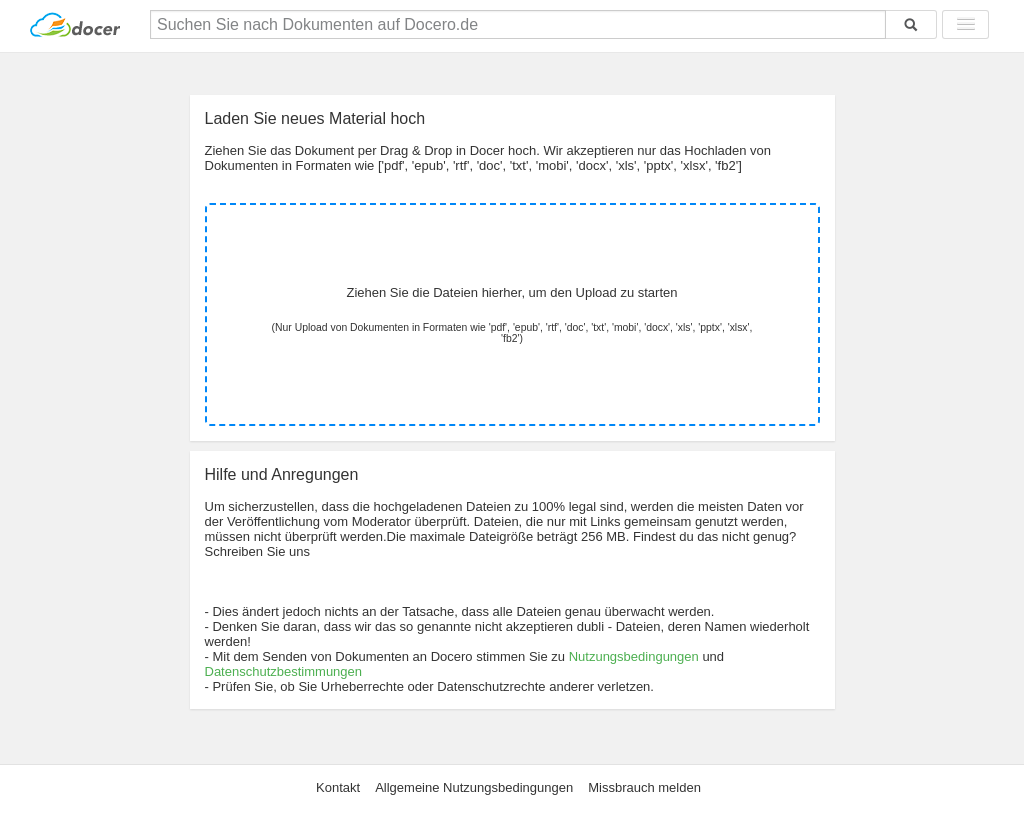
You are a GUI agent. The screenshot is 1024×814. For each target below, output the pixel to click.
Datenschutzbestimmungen (284, 671)
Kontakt (338, 787)
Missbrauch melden (644, 787)
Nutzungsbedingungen (634, 656)
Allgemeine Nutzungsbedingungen (474, 787)
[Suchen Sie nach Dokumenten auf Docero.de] (518, 24)
